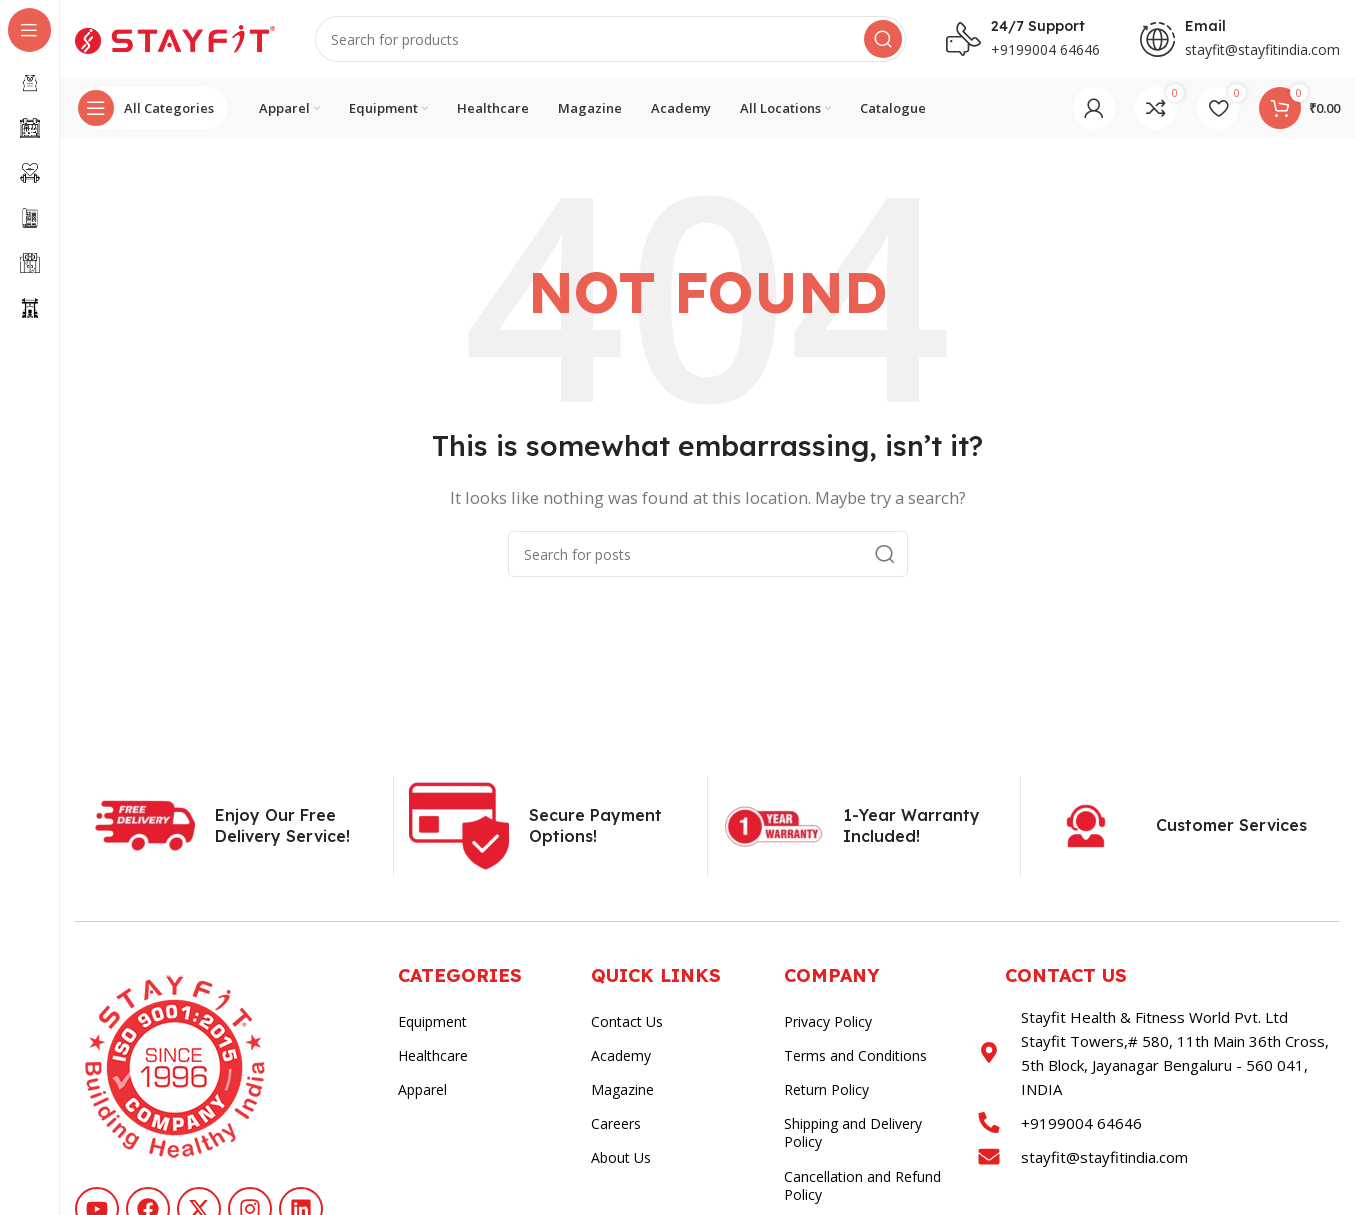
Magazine (622, 1091)
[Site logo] (175, 38)
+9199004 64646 (1045, 50)
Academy (621, 1057)
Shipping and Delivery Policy (853, 1134)
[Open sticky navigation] (151, 110)
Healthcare (433, 1057)
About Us (621, 1159)
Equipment (432, 1023)
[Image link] (175, 1067)
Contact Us (627, 1023)
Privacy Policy (828, 1023)
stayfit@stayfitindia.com (1262, 50)
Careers (616, 1125)
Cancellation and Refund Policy (862, 1186)
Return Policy (826, 1091)
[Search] (610, 40)
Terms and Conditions (855, 1057)
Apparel (422, 1091)
